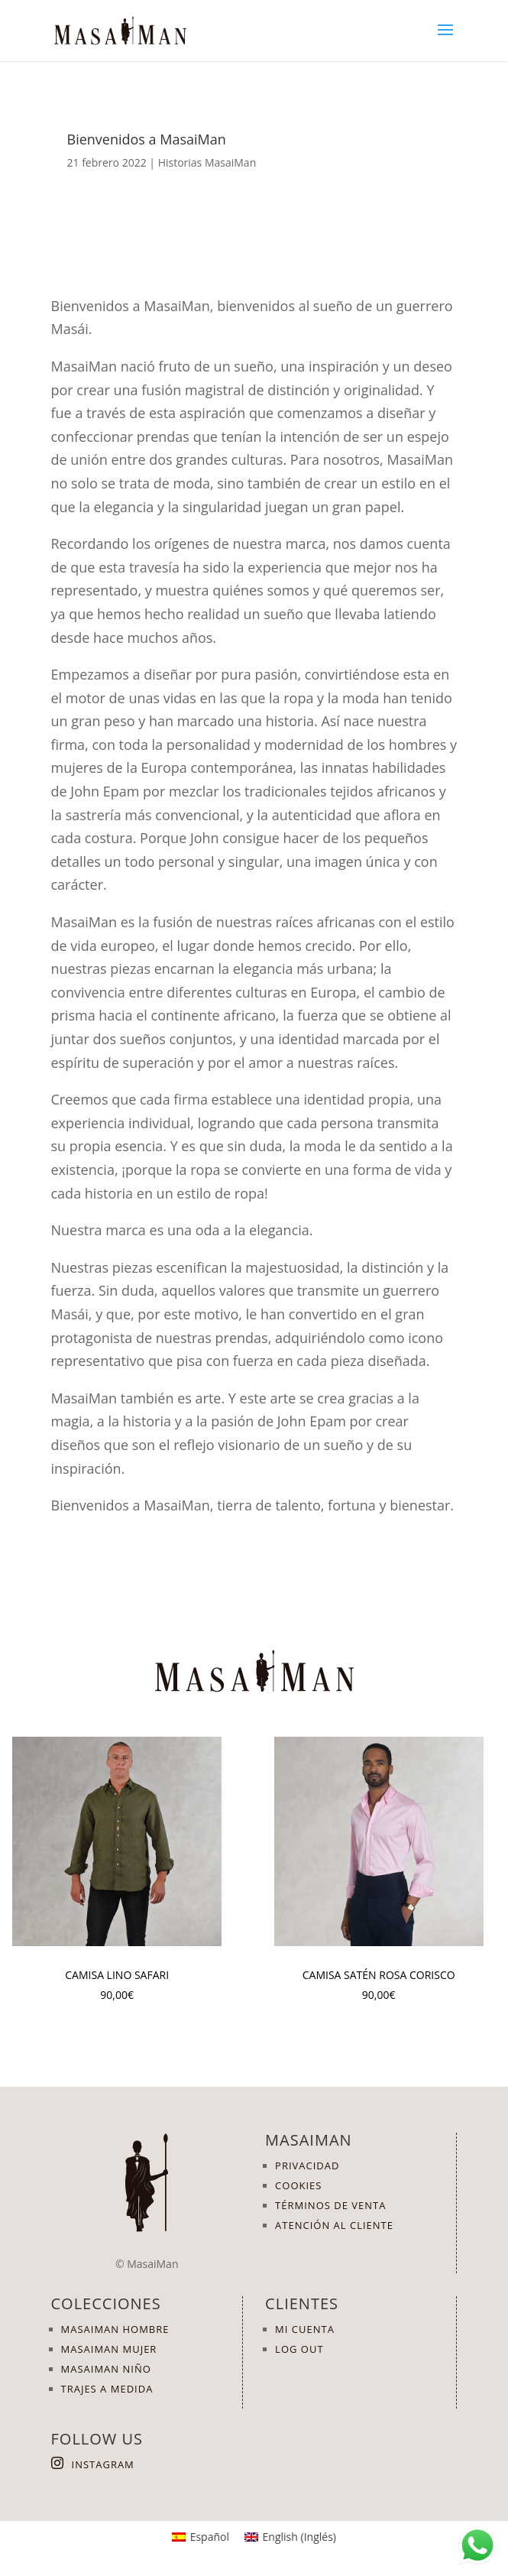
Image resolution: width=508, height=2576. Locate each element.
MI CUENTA (305, 2329)
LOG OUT (299, 2349)
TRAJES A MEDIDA (107, 2389)
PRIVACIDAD (307, 2165)
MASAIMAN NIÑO (106, 2369)
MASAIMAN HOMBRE (115, 2329)
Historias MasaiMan (207, 162)
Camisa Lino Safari (117, 1975)
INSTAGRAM (103, 2464)
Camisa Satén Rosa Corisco (379, 1975)
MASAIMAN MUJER (109, 2349)
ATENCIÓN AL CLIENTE (334, 2225)
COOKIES (298, 2185)
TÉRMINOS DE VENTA (330, 2205)
